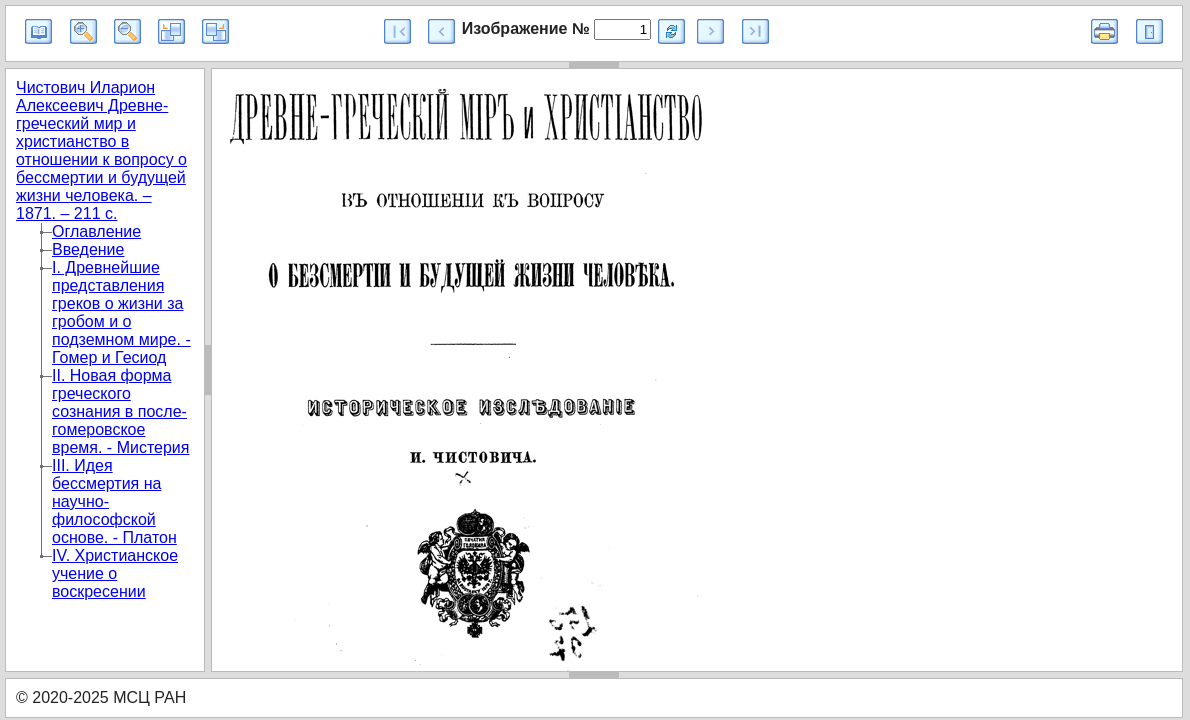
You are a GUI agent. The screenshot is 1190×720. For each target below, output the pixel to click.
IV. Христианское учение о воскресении (115, 573)
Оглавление (96, 231)
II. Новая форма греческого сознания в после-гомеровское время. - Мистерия (120, 411)
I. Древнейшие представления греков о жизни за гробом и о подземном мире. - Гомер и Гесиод (121, 312)
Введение (88, 249)
